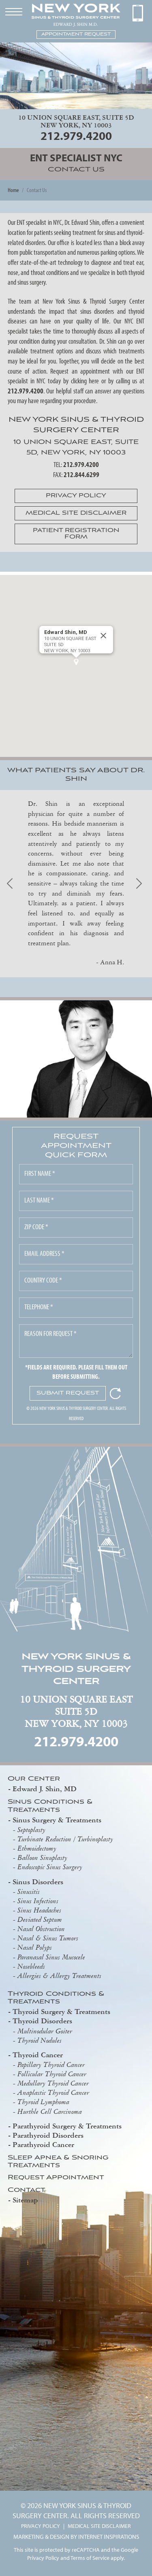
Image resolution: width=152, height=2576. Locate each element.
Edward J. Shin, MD (45, 1788)
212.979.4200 (76, 135)
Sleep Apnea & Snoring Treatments (58, 2162)
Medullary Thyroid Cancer (53, 2083)
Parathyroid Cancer (43, 2144)
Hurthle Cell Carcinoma (49, 2111)
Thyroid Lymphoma (43, 2101)
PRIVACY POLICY (40, 2526)
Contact (26, 2190)
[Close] (103, 635)
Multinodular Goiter (44, 2031)
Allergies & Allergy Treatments (59, 1975)
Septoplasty (31, 1829)
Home (13, 190)
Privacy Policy (43, 2557)
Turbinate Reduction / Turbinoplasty (65, 1838)
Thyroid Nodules (39, 2040)
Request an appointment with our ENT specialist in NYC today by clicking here (76, 376)
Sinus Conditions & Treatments (50, 1806)
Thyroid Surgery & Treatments (61, 2011)
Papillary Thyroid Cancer (51, 2064)
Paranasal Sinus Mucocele (51, 1957)
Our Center (34, 1779)
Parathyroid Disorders (48, 2135)
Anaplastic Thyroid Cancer (53, 2092)
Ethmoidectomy (36, 1848)
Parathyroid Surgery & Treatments (67, 2125)
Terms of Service (90, 2557)
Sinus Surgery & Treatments (57, 1819)
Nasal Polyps (34, 1947)
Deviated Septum (39, 1919)
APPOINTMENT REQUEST (76, 34)
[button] (76, 662)
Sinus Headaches (39, 1910)
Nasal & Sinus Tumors (47, 1938)
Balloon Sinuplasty (42, 1857)
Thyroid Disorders (42, 2020)
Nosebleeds (31, 1966)
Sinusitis (28, 1891)
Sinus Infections (37, 1900)
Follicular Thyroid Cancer (51, 2073)
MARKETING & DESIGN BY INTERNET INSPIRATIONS (76, 2536)
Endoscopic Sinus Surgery (49, 1866)
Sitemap (25, 2199)
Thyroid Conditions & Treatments (56, 1998)
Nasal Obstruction (41, 1928)
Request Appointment (56, 2178)
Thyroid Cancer (38, 2054)
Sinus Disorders (38, 1881)
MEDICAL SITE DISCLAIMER (99, 2526)
